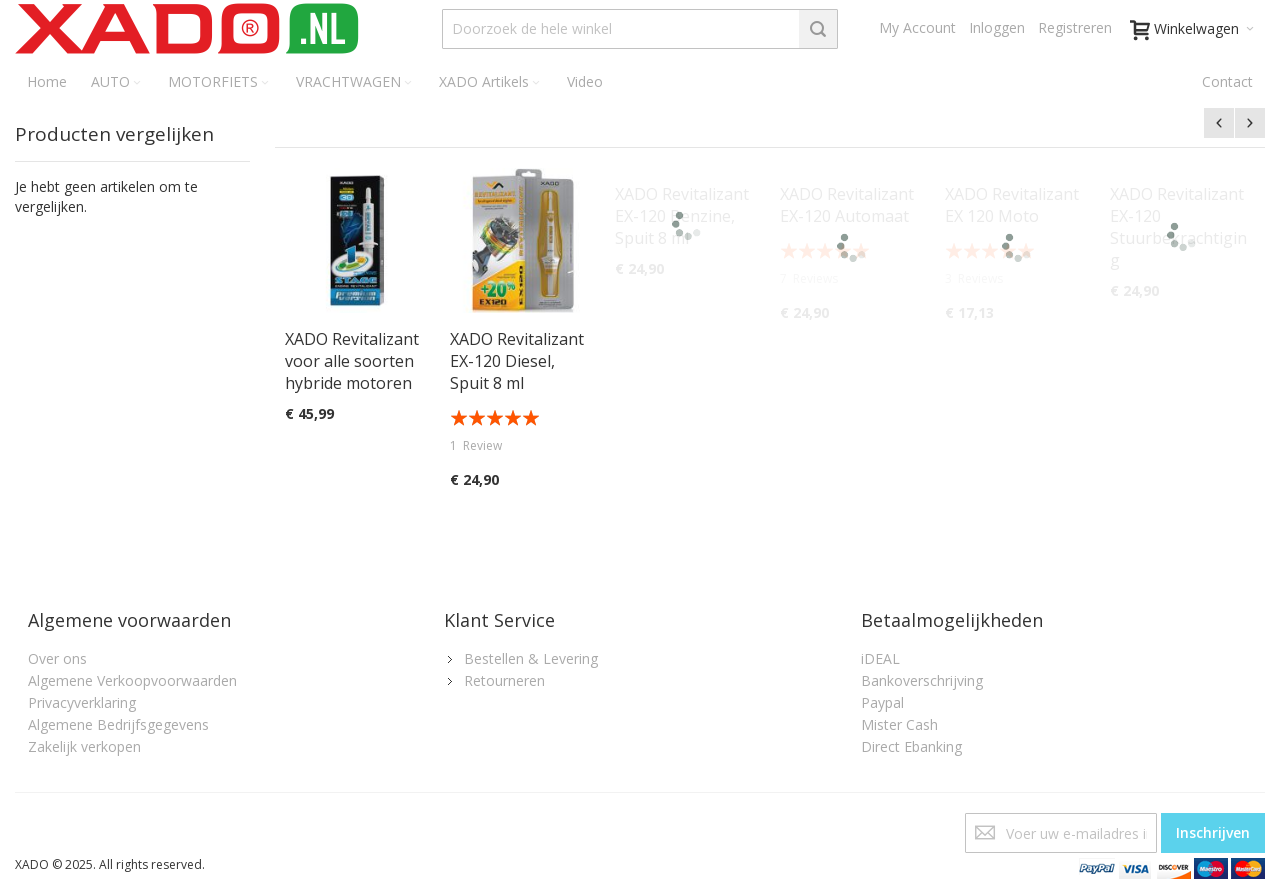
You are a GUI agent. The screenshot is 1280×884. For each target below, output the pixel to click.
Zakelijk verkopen (84, 746)
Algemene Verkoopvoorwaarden (132, 680)
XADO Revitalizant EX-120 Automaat (847, 205)
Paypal (882, 702)
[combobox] (640, 29)
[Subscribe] (1213, 833)
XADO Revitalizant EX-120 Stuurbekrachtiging (1178, 227)
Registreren (1075, 27)
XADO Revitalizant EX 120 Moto (1012, 205)
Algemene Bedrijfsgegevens (118, 724)
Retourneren (504, 680)
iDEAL (880, 658)
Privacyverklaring (82, 702)
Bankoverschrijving (922, 680)
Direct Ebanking (911, 746)
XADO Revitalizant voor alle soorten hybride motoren (352, 361)
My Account (917, 27)
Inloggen (997, 27)
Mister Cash (899, 724)
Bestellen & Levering (531, 658)
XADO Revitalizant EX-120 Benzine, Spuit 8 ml (682, 216)
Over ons (57, 658)
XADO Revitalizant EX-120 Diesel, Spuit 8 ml (517, 361)
